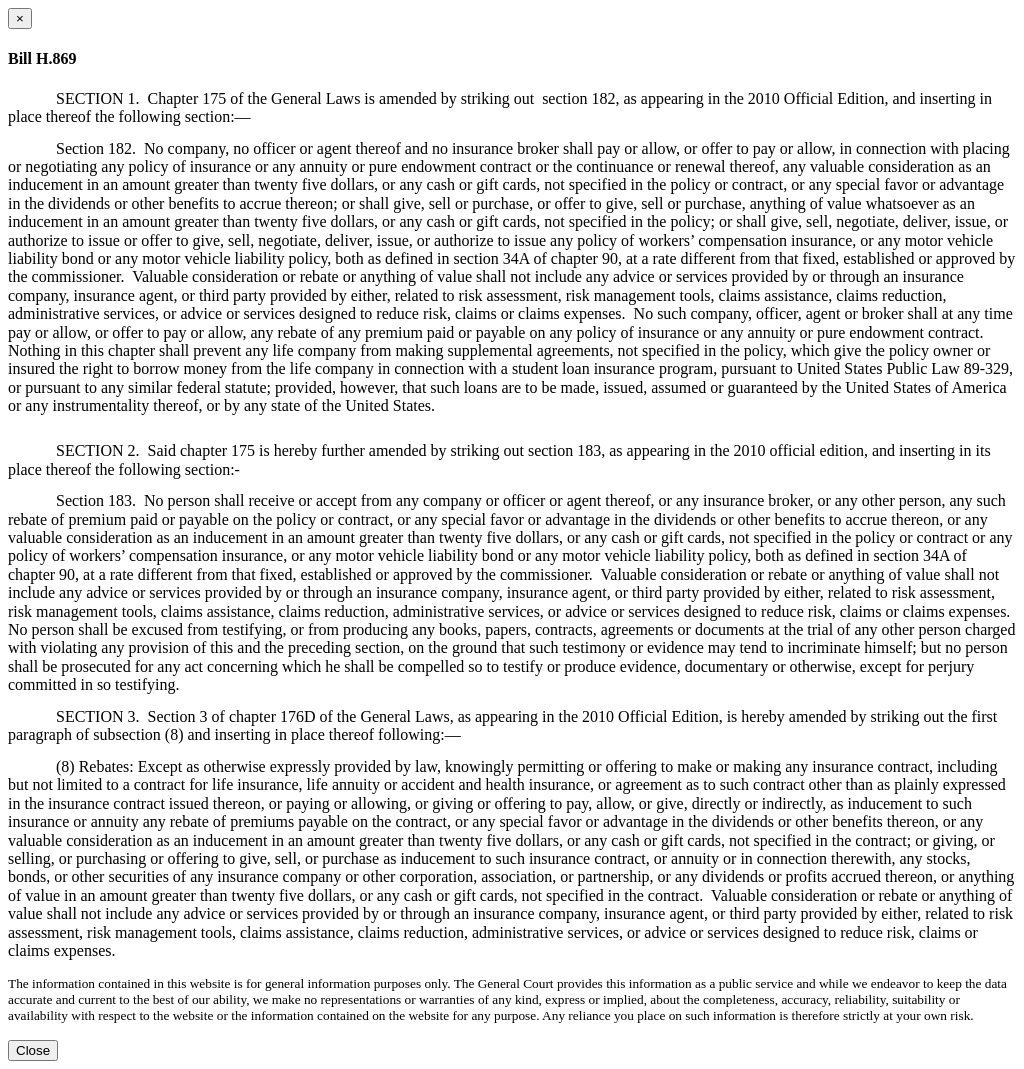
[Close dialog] (20, 18)
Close (33, 1050)
